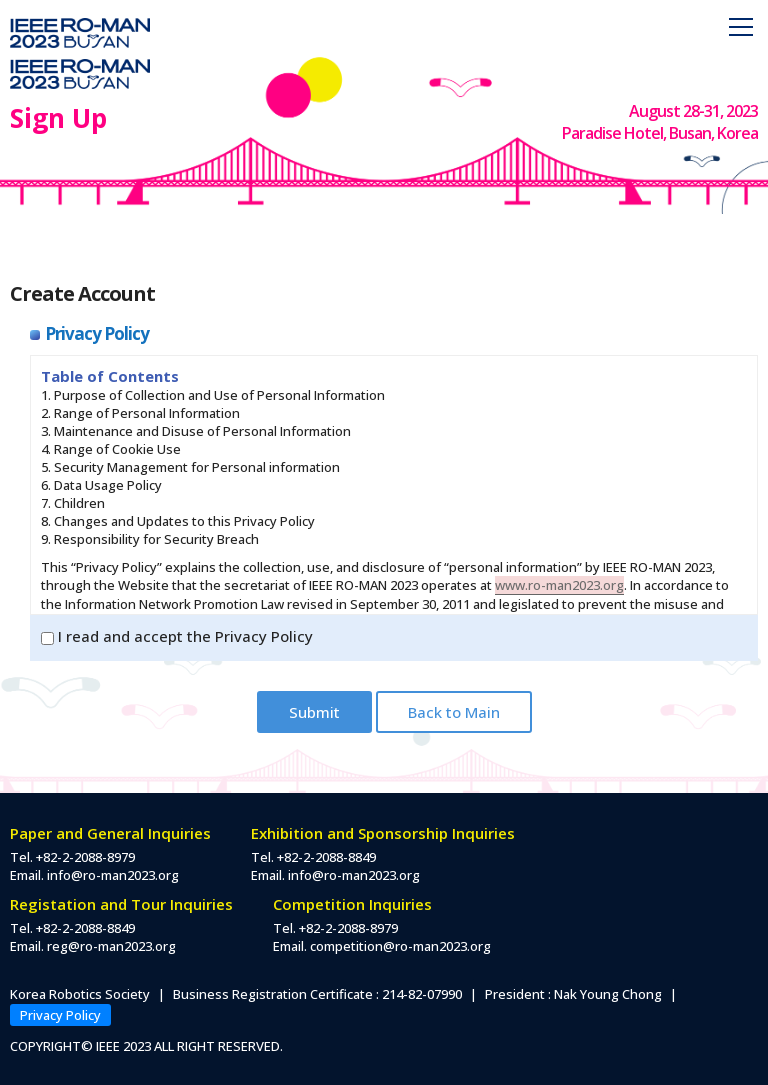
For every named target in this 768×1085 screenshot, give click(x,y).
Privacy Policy (60, 1015)
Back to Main (454, 712)
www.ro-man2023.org (559, 585)
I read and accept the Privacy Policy (177, 636)
